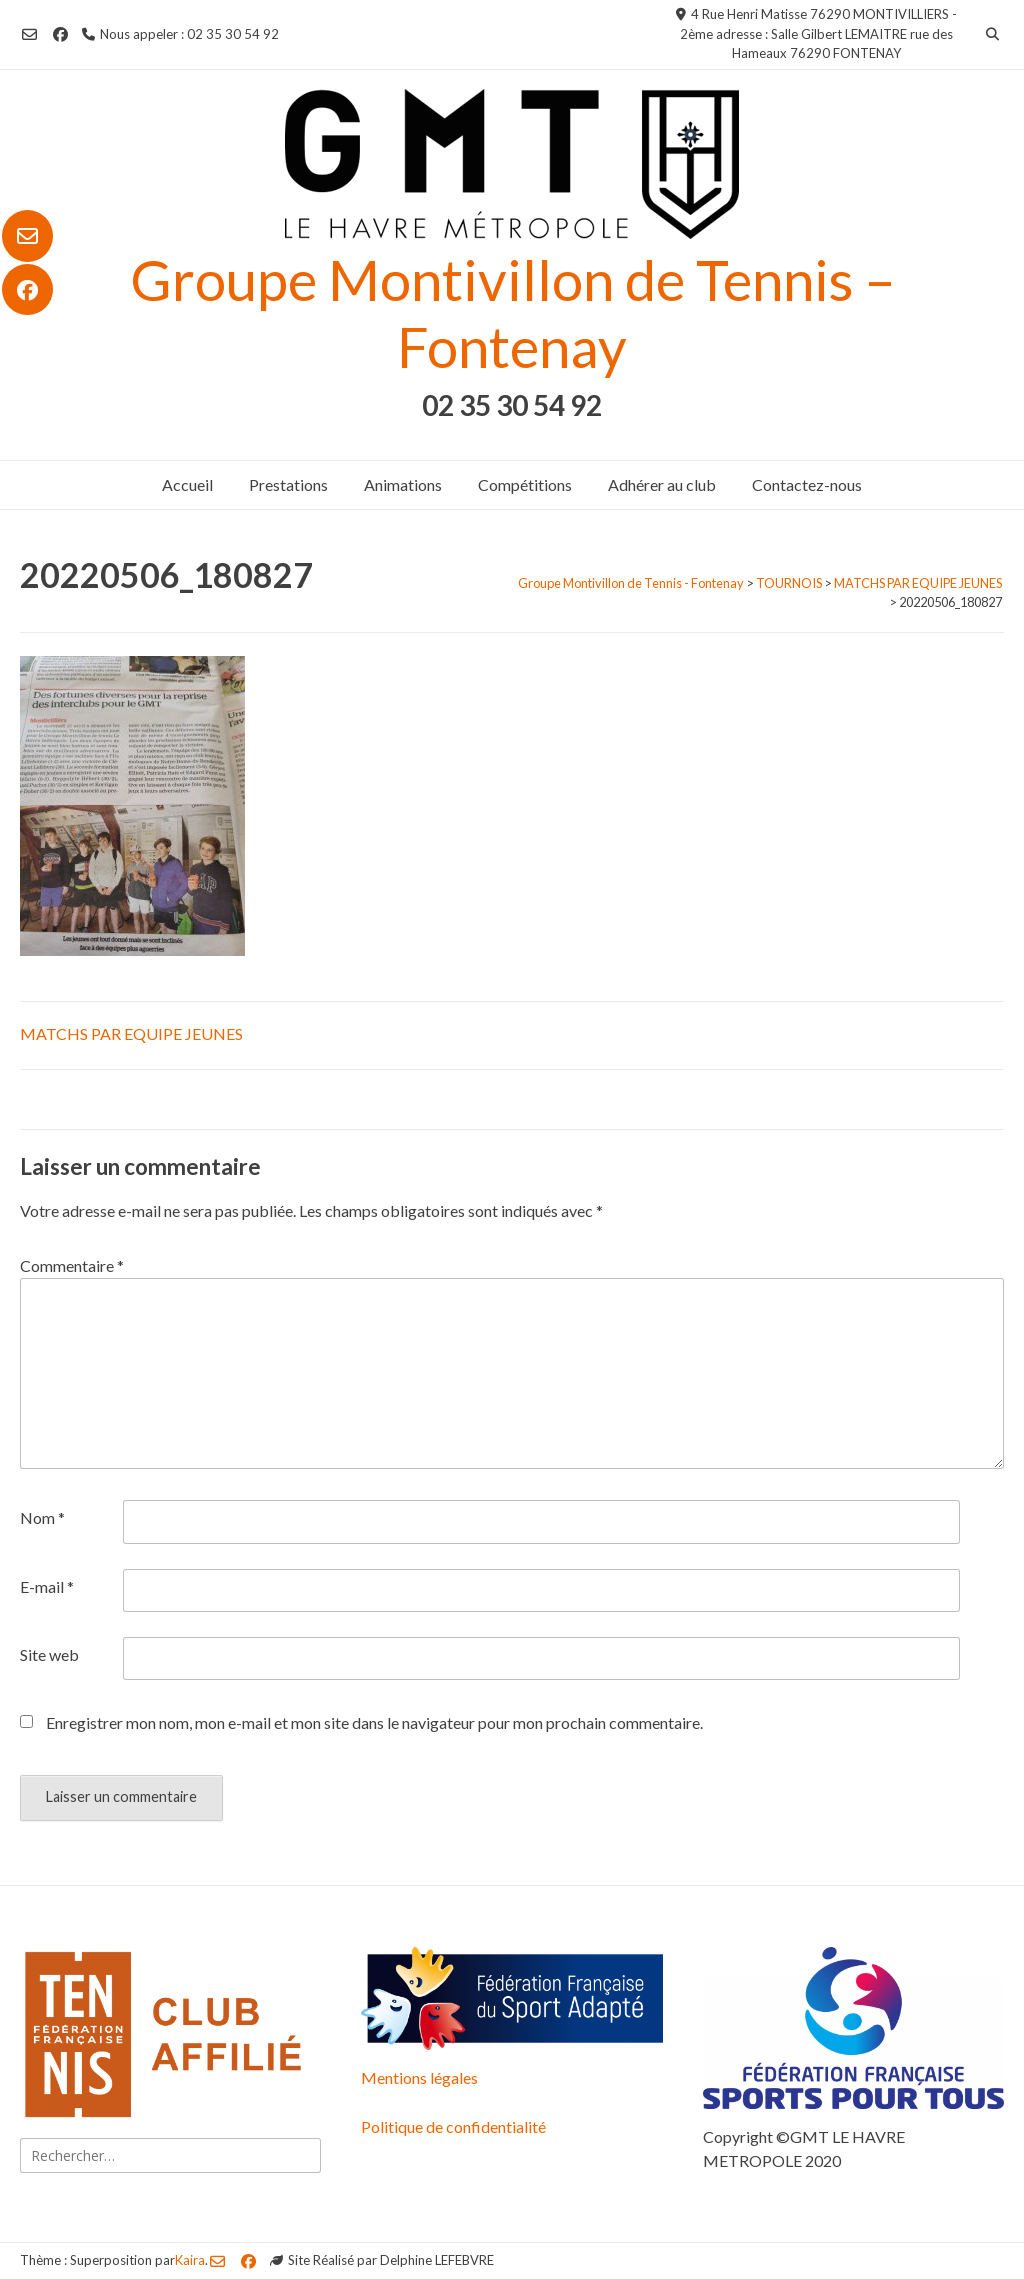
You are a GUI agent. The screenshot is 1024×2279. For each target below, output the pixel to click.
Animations (403, 484)
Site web (49, 1654)
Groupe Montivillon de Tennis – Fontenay (512, 313)
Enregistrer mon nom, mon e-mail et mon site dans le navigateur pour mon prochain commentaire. (374, 1722)
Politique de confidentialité (453, 2126)
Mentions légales (419, 2077)
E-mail (47, 1586)
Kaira (190, 2260)
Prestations (288, 484)
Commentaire (72, 1265)
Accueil (187, 484)
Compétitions (525, 484)
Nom (42, 1517)
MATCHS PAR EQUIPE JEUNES (131, 1033)
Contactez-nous (807, 484)
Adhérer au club (662, 484)
